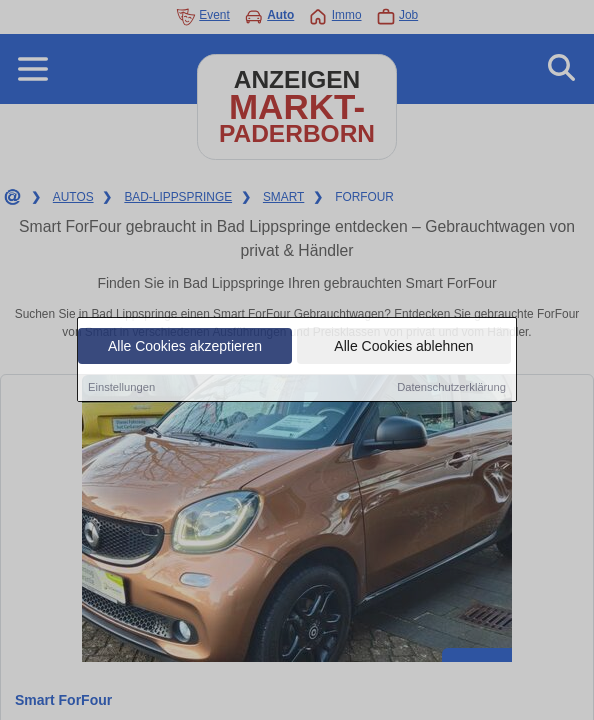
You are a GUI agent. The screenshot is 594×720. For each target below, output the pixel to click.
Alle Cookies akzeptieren (185, 347)
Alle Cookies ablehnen (403, 347)
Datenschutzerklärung (451, 388)
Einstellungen (121, 388)
